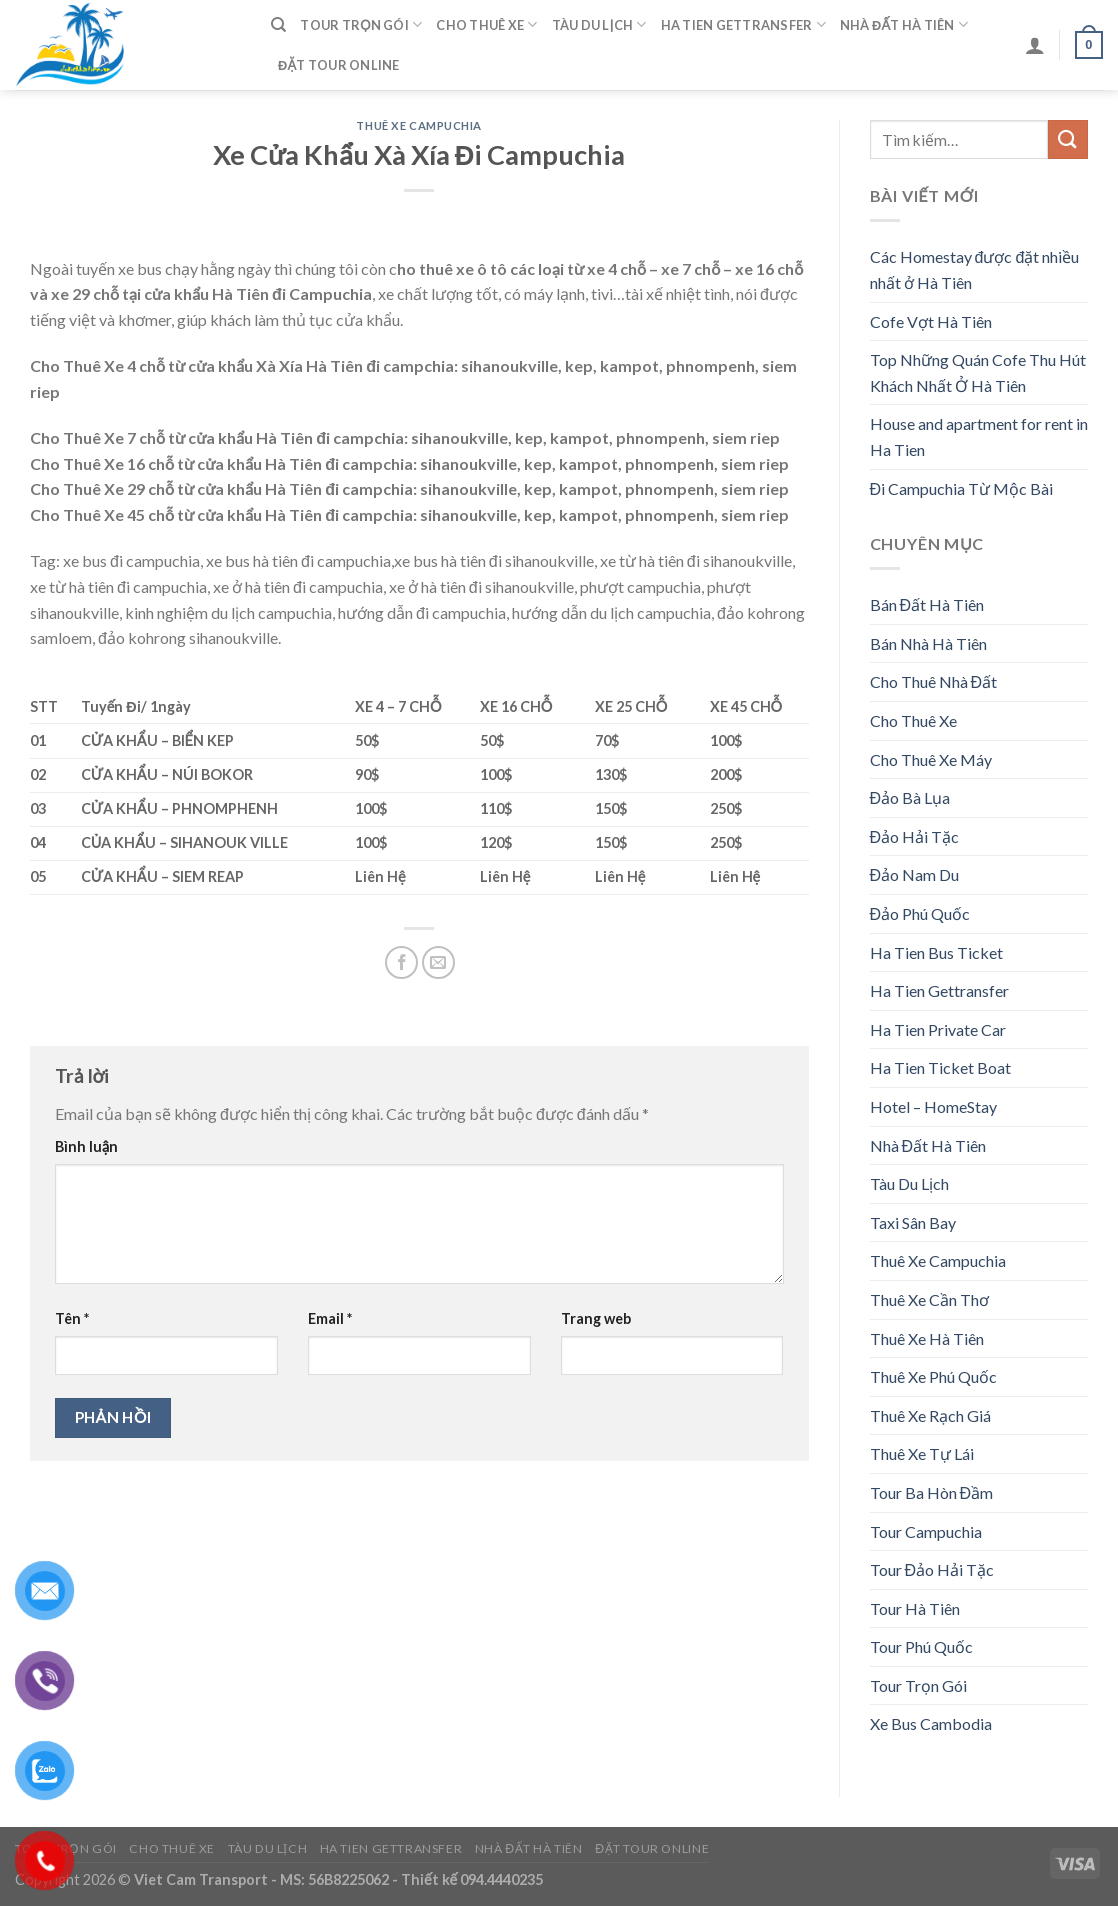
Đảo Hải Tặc (915, 836)
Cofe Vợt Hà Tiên (931, 321)
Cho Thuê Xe (486, 24)
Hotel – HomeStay (933, 1106)
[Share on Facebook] (401, 962)
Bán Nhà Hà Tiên (928, 643)
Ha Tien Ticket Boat (940, 1067)
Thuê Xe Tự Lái (922, 1453)
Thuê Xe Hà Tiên (927, 1338)
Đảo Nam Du (915, 874)
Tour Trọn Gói (361, 24)
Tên (72, 1318)
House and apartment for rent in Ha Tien (979, 436)
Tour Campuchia (926, 1531)
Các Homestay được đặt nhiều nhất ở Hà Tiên (975, 269)
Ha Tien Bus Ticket (936, 952)
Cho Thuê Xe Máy (931, 759)
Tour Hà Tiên (915, 1608)
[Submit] (1068, 139)
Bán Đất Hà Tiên (927, 604)
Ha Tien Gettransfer (743, 24)
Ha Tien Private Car (938, 1029)
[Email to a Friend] (438, 962)
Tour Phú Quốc (921, 1646)
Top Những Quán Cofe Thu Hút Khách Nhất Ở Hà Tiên (978, 372)
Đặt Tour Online (339, 65)
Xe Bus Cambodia (931, 1723)
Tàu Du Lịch (599, 24)
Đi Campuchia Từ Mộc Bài (962, 488)
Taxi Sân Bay (913, 1222)
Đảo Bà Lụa (910, 797)
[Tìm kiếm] (278, 25)
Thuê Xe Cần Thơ (929, 1299)
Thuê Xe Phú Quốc (933, 1376)
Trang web (596, 1318)
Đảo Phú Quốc (920, 913)
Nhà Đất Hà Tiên (904, 24)
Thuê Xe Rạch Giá (930, 1415)
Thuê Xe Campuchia (419, 125)
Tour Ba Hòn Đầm (932, 1492)
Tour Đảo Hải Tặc (932, 1569)
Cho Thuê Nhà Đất (934, 681)
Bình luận (86, 1146)
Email (330, 1318)
